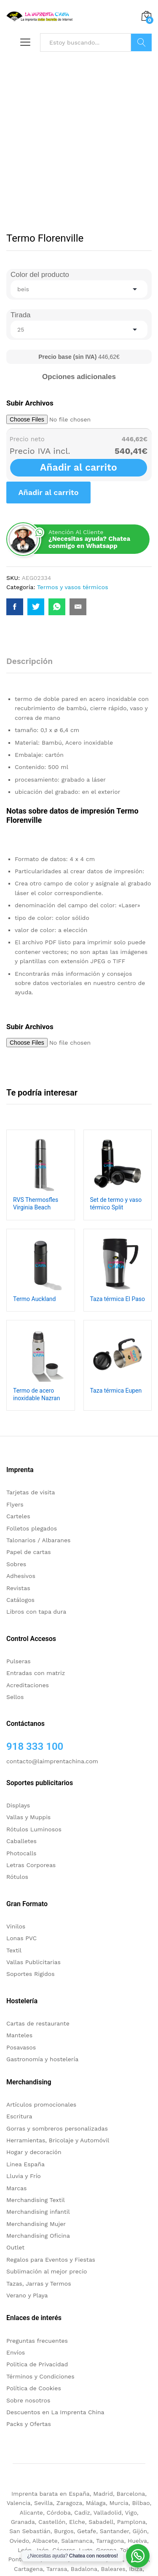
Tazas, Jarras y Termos (38, 2283)
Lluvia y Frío (23, 2176)
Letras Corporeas (31, 1865)
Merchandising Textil (35, 2200)
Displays (18, 1805)
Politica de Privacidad (37, 2364)
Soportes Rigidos (30, 1973)
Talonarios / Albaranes (38, 1540)
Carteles (18, 1516)
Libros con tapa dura (36, 1611)
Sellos (15, 1697)
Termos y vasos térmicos (72, 587)
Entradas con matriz (35, 1673)
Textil (13, 1950)
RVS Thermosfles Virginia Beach (35, 1203)
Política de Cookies (33, 2388)
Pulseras (18, 1661)
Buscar (141, 42)
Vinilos (15, 1926)
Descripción (29, 661)
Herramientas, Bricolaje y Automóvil (57, 2140)
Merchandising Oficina (38, 2235)
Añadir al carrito (78, 467)
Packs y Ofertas (28, 2424)
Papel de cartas (28, 1552)
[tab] (33, 665)
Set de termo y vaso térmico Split (116, 1203)
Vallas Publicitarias (33, 1962)
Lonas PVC (21, 1938)
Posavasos (21, 2047)
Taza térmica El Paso (117, 1299)
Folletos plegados (31, 1528)
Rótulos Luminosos (34, 1829)
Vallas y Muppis (28, 1817)
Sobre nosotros (28, 2400)
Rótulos (17, 1876)
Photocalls (21, 1853)
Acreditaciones (27, 1685)
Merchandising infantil (38, 2211)
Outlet (15, 2247)
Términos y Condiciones (40, 2376)
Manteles (19, 2035)
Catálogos (20, 1599)
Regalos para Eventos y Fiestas (50, 2259)
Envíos (15, 2352)
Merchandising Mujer (36, 2223)
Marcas (16, 2188)
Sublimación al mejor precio (46, 2271)
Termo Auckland (34, 1299)
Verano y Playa (27, 2295)
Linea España (25, 2164)
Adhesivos (20, 1575)
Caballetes (21, 1841)
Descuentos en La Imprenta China (55, 2412)
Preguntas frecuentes (37, 2340)
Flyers (15, 1504)
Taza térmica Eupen (116, 1390)
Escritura (19, 2116)
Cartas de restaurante (38, 2023)
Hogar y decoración (34, 2152)
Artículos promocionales (41, 2104)
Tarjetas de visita (30, 1492)
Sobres (16, 1564)
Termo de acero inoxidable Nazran (36, 1394)
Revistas (18, 1588)
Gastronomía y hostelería (42, 2059)
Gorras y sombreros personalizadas (57, 2128)
